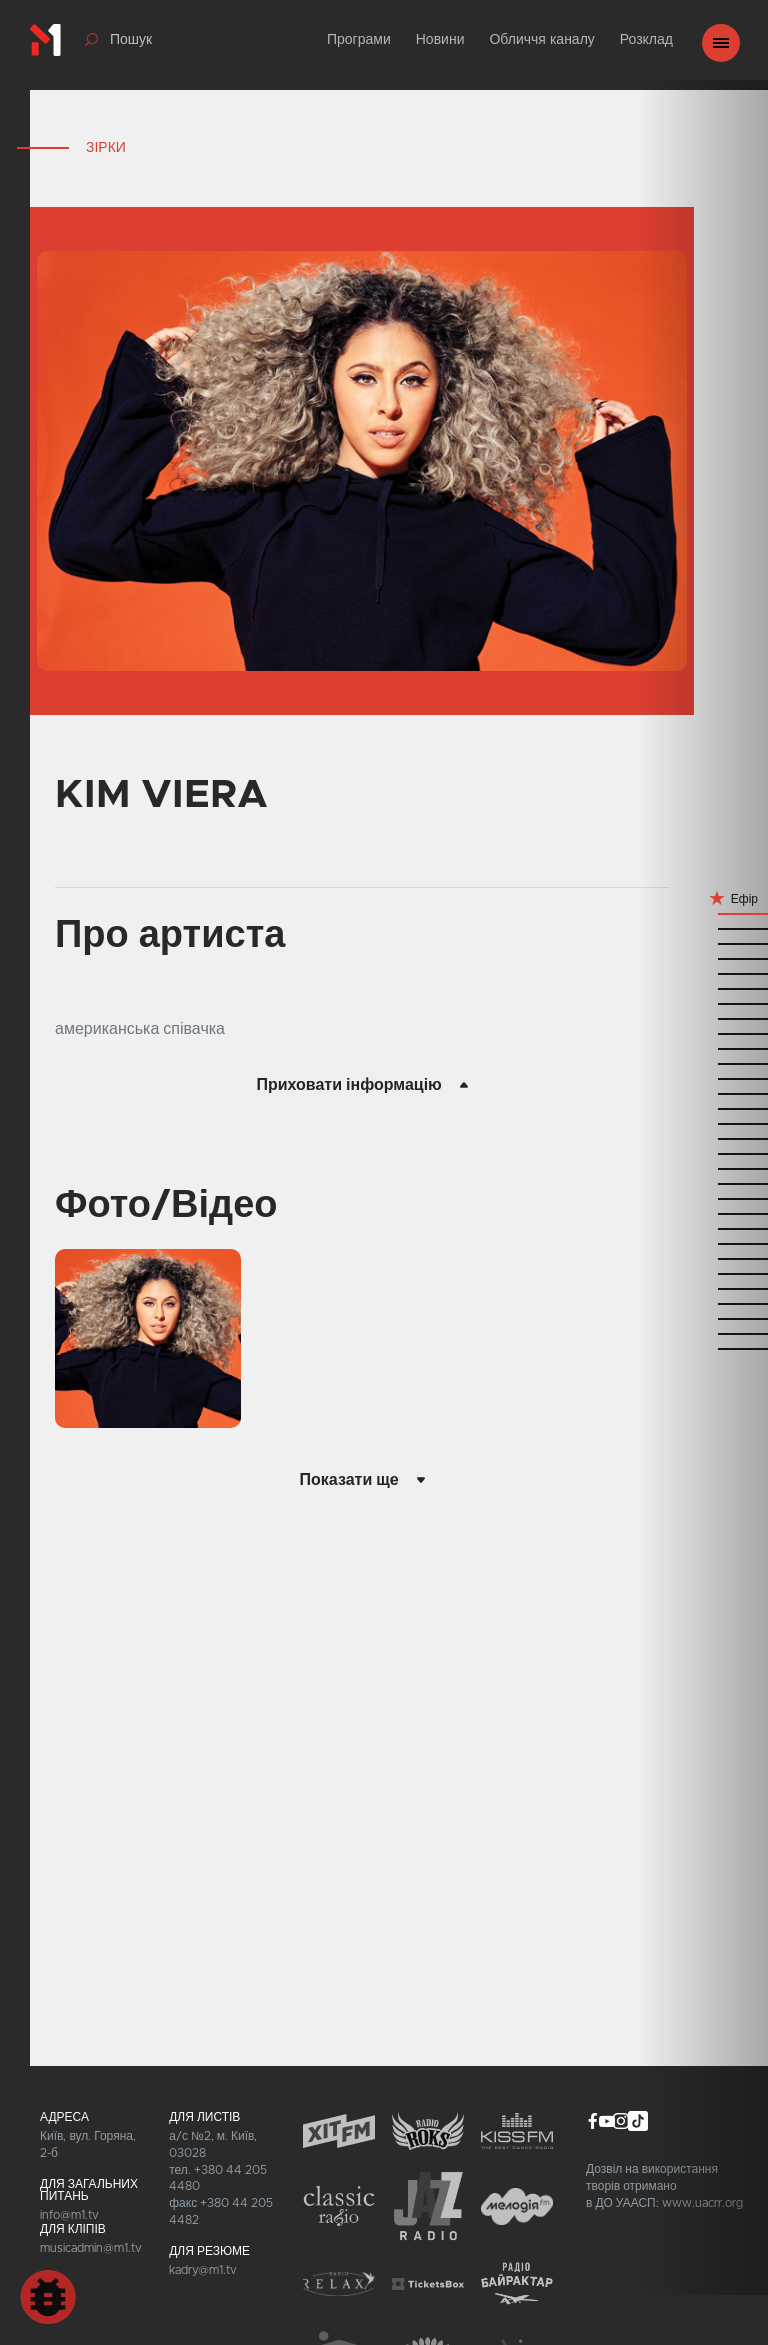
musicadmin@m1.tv (91, 2248)
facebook (593, 2121)
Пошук (131, 40)
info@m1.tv (69, 2215)
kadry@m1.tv (203, 2270)
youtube (607, 2121)
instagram (621, 2121)
